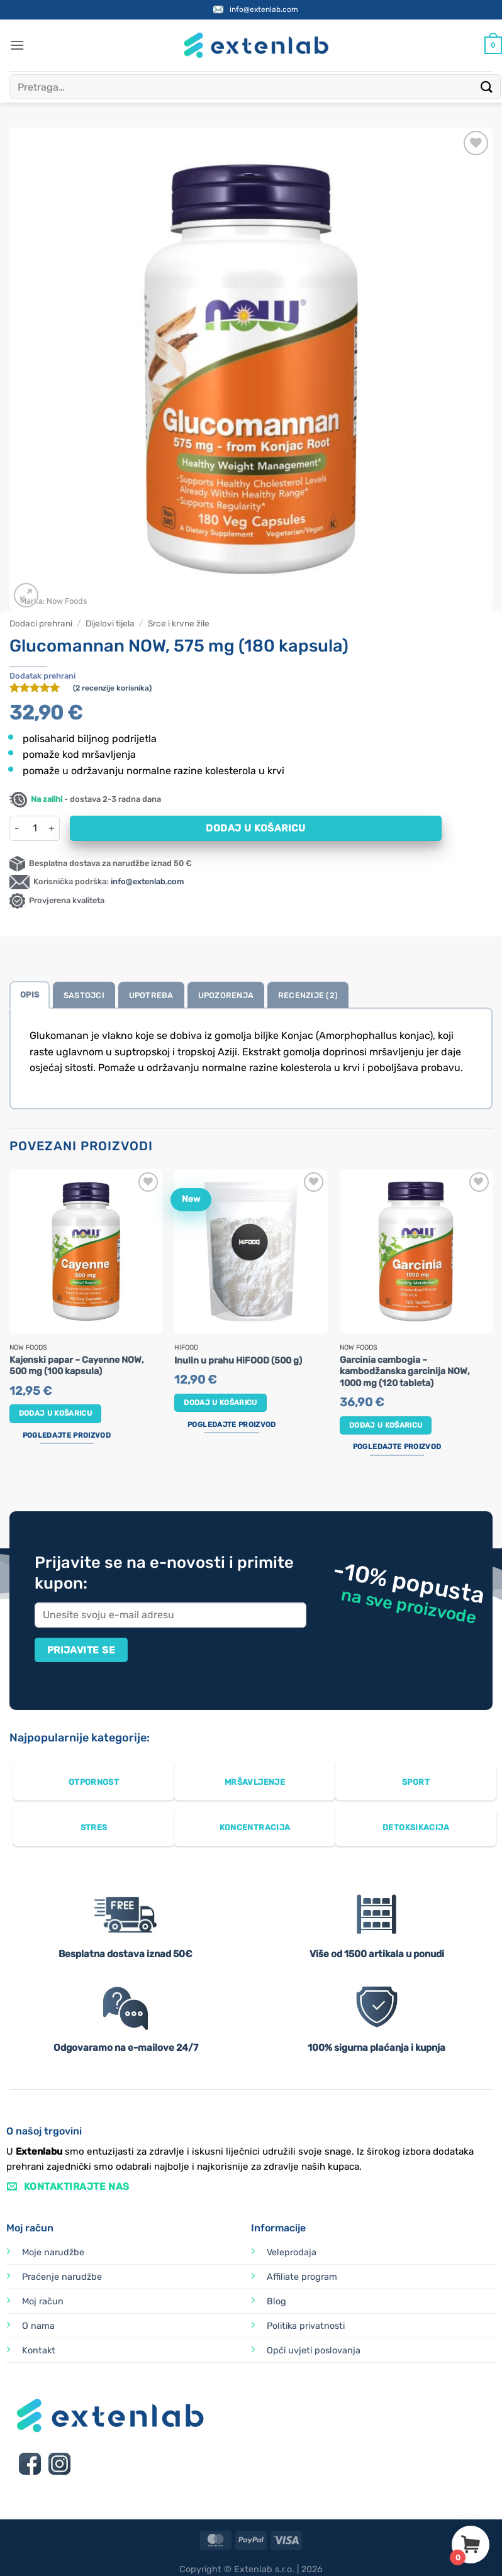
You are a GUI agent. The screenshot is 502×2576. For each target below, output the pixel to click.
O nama (38, 2326)
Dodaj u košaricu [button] (55, 1413)
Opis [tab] (29, 994)
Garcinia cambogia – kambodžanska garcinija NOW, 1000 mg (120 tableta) (405, 1372)
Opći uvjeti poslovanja (313, 2350)
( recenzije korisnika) (112, 688)
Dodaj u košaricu (255, 828)
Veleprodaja (291, 2252)
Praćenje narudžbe (62, 2277)
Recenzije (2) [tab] (308, 995)
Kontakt (38, 2350)
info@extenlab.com (264, 9)
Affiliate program (302, 2277)
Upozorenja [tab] (226, 995)
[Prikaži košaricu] (493, 45)
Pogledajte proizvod (67, 1435)
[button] (17, 45)
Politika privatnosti (306, 2326)
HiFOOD (186, 1348)
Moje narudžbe (53, 2252)
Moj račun (43, 2301)
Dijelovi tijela (110, 623)
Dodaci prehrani (40, 623)
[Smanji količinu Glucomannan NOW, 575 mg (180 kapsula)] (17, 828)
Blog (276, 2301)
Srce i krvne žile (178, 623)
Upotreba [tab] (151, 995)
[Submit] (486, 86)
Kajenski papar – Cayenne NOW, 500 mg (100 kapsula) (76, 1366)
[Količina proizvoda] (35, 828)
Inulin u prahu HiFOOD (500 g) (238, 1360)
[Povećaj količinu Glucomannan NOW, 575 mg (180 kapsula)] (52, 828)
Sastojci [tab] (84, 995)
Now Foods (67, 601)
